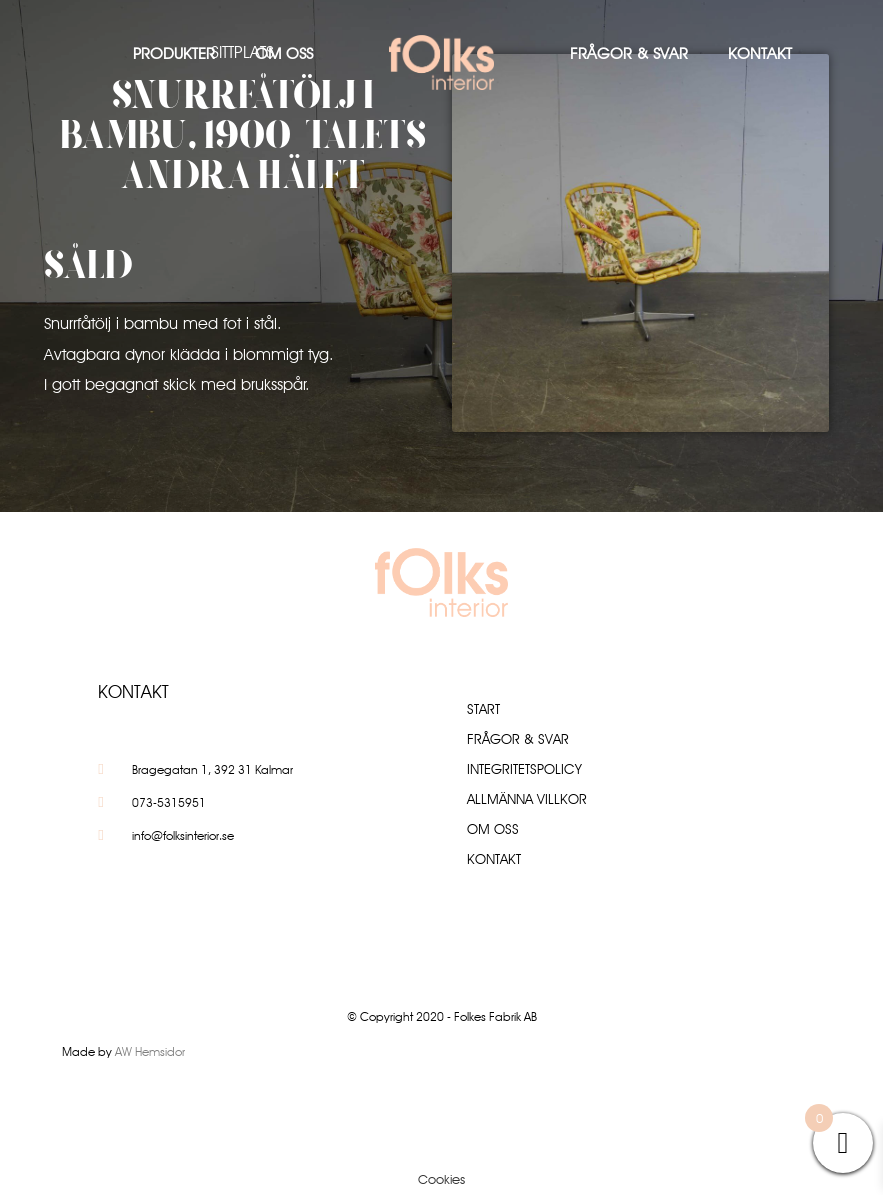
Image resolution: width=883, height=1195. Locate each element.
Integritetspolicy (524, 769)
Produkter (174, 53)
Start (483, 709)
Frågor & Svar (629, 53)
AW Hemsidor (150, 1051)
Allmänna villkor (527, 799)
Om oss (284, 53)
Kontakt (760, 53)
